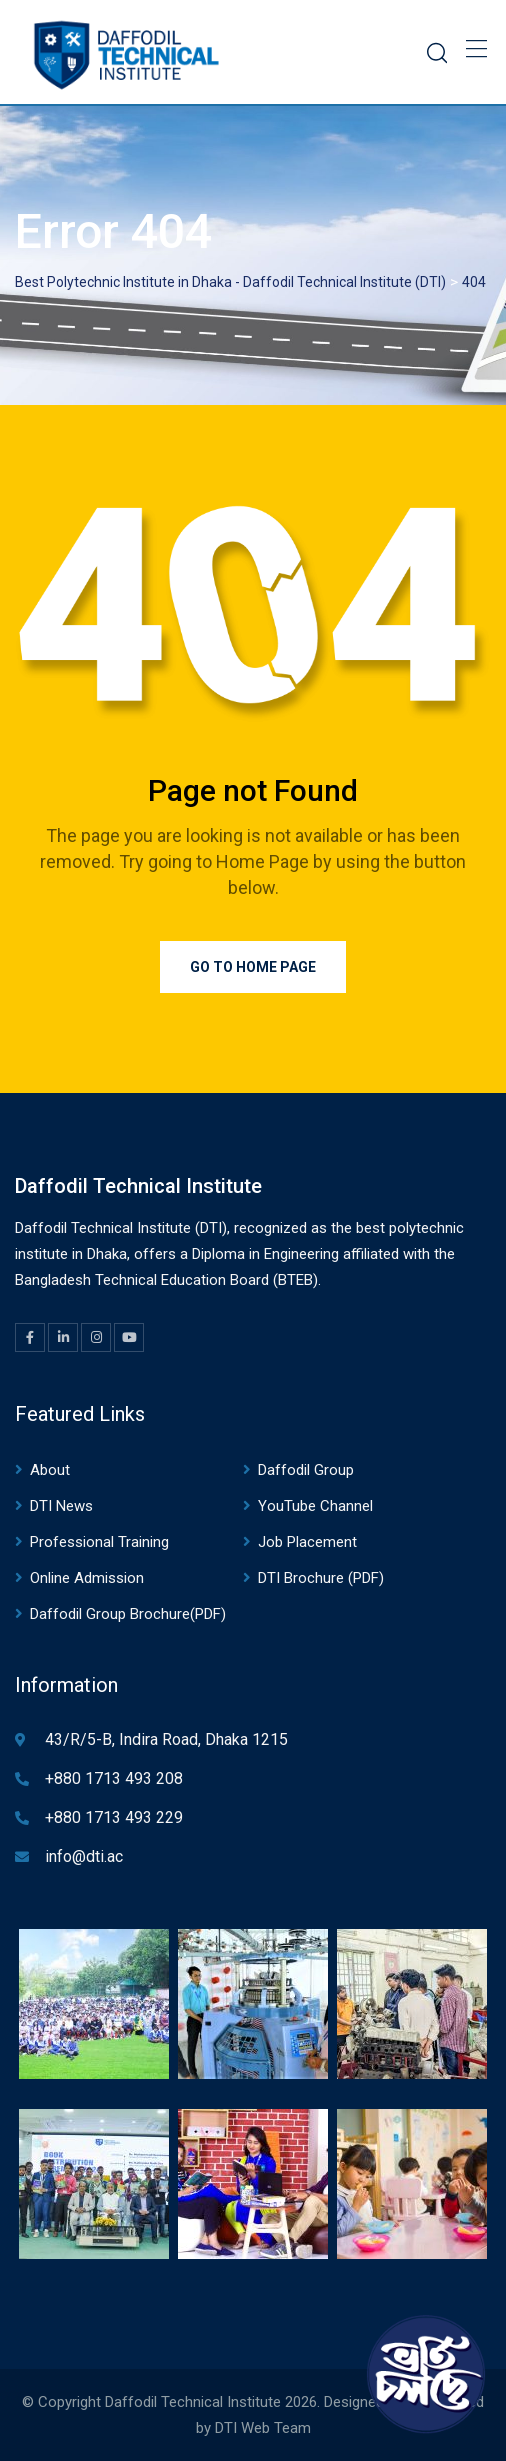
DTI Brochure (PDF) (321, 1578)
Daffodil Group (306, 1470)
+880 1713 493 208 (114, 1778)
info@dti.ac (84, 1856)
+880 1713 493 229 (114, 1817)
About (50, 1470)
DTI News (61, 1506)
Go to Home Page (253, 967)
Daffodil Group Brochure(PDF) (128, 1614)
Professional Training (99, 1542)
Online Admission (87, 1578)
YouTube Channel (315, 1506)
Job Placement (307, 1542)
